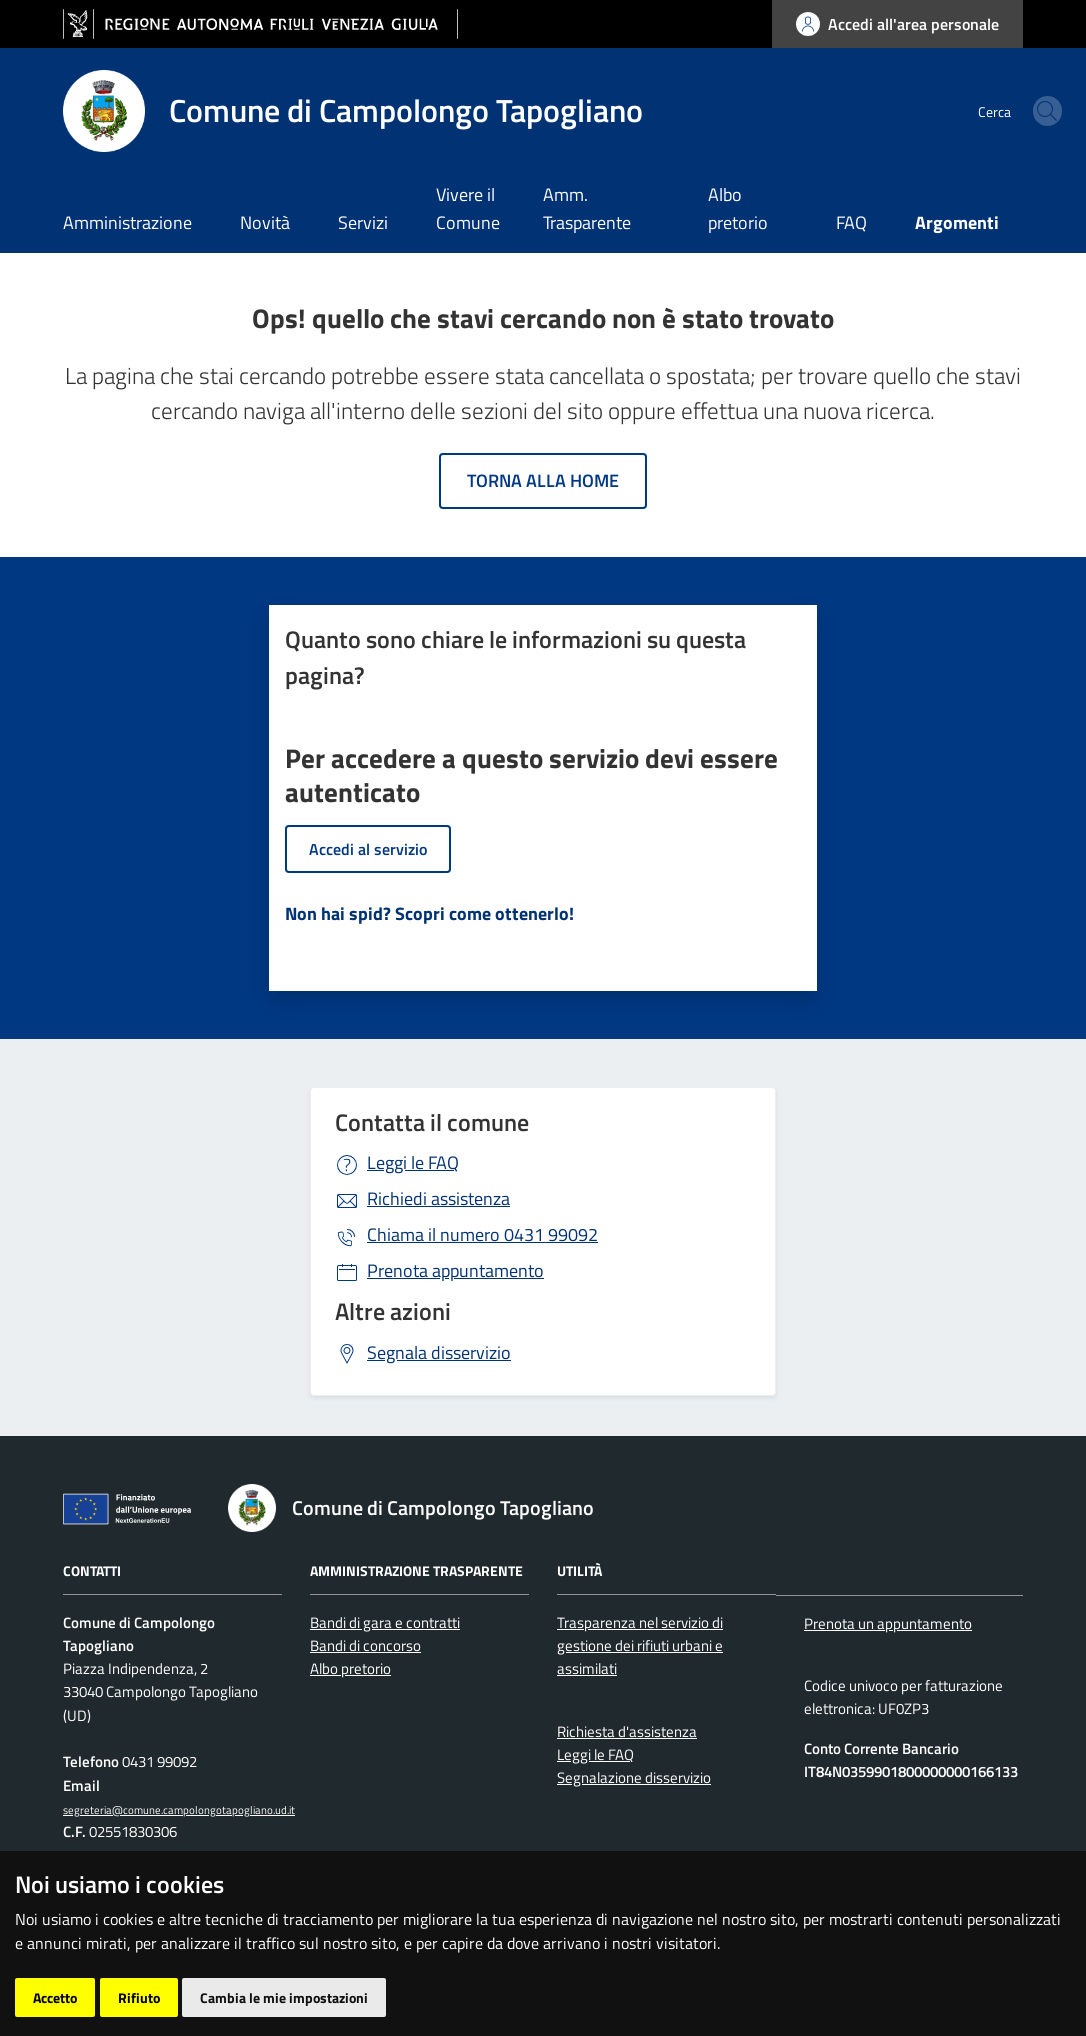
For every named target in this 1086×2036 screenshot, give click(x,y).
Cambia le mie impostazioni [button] (284, 1997)
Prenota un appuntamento (888, 1623)
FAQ (851, 222)
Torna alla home (543, 480)
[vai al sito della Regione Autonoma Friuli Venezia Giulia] (260, 24)
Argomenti (957, 222)
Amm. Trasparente (587, 208)
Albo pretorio (738, 208)
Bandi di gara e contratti (385, 1622)
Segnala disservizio (439, 1352)
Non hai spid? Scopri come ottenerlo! (429, 913)
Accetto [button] (55, 1997)
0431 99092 (482, 1234)
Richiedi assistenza (438, 1198)
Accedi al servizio (368, 849)
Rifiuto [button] (139, 1997)
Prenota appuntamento (455, 1270)
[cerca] (999, 111)
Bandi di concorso (365, 1645)
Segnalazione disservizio (634, 1777)
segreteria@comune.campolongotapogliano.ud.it (179, 1809)
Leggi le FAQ (413, 1162)
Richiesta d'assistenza (627, 1731)
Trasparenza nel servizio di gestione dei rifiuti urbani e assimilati (640, 1646)
